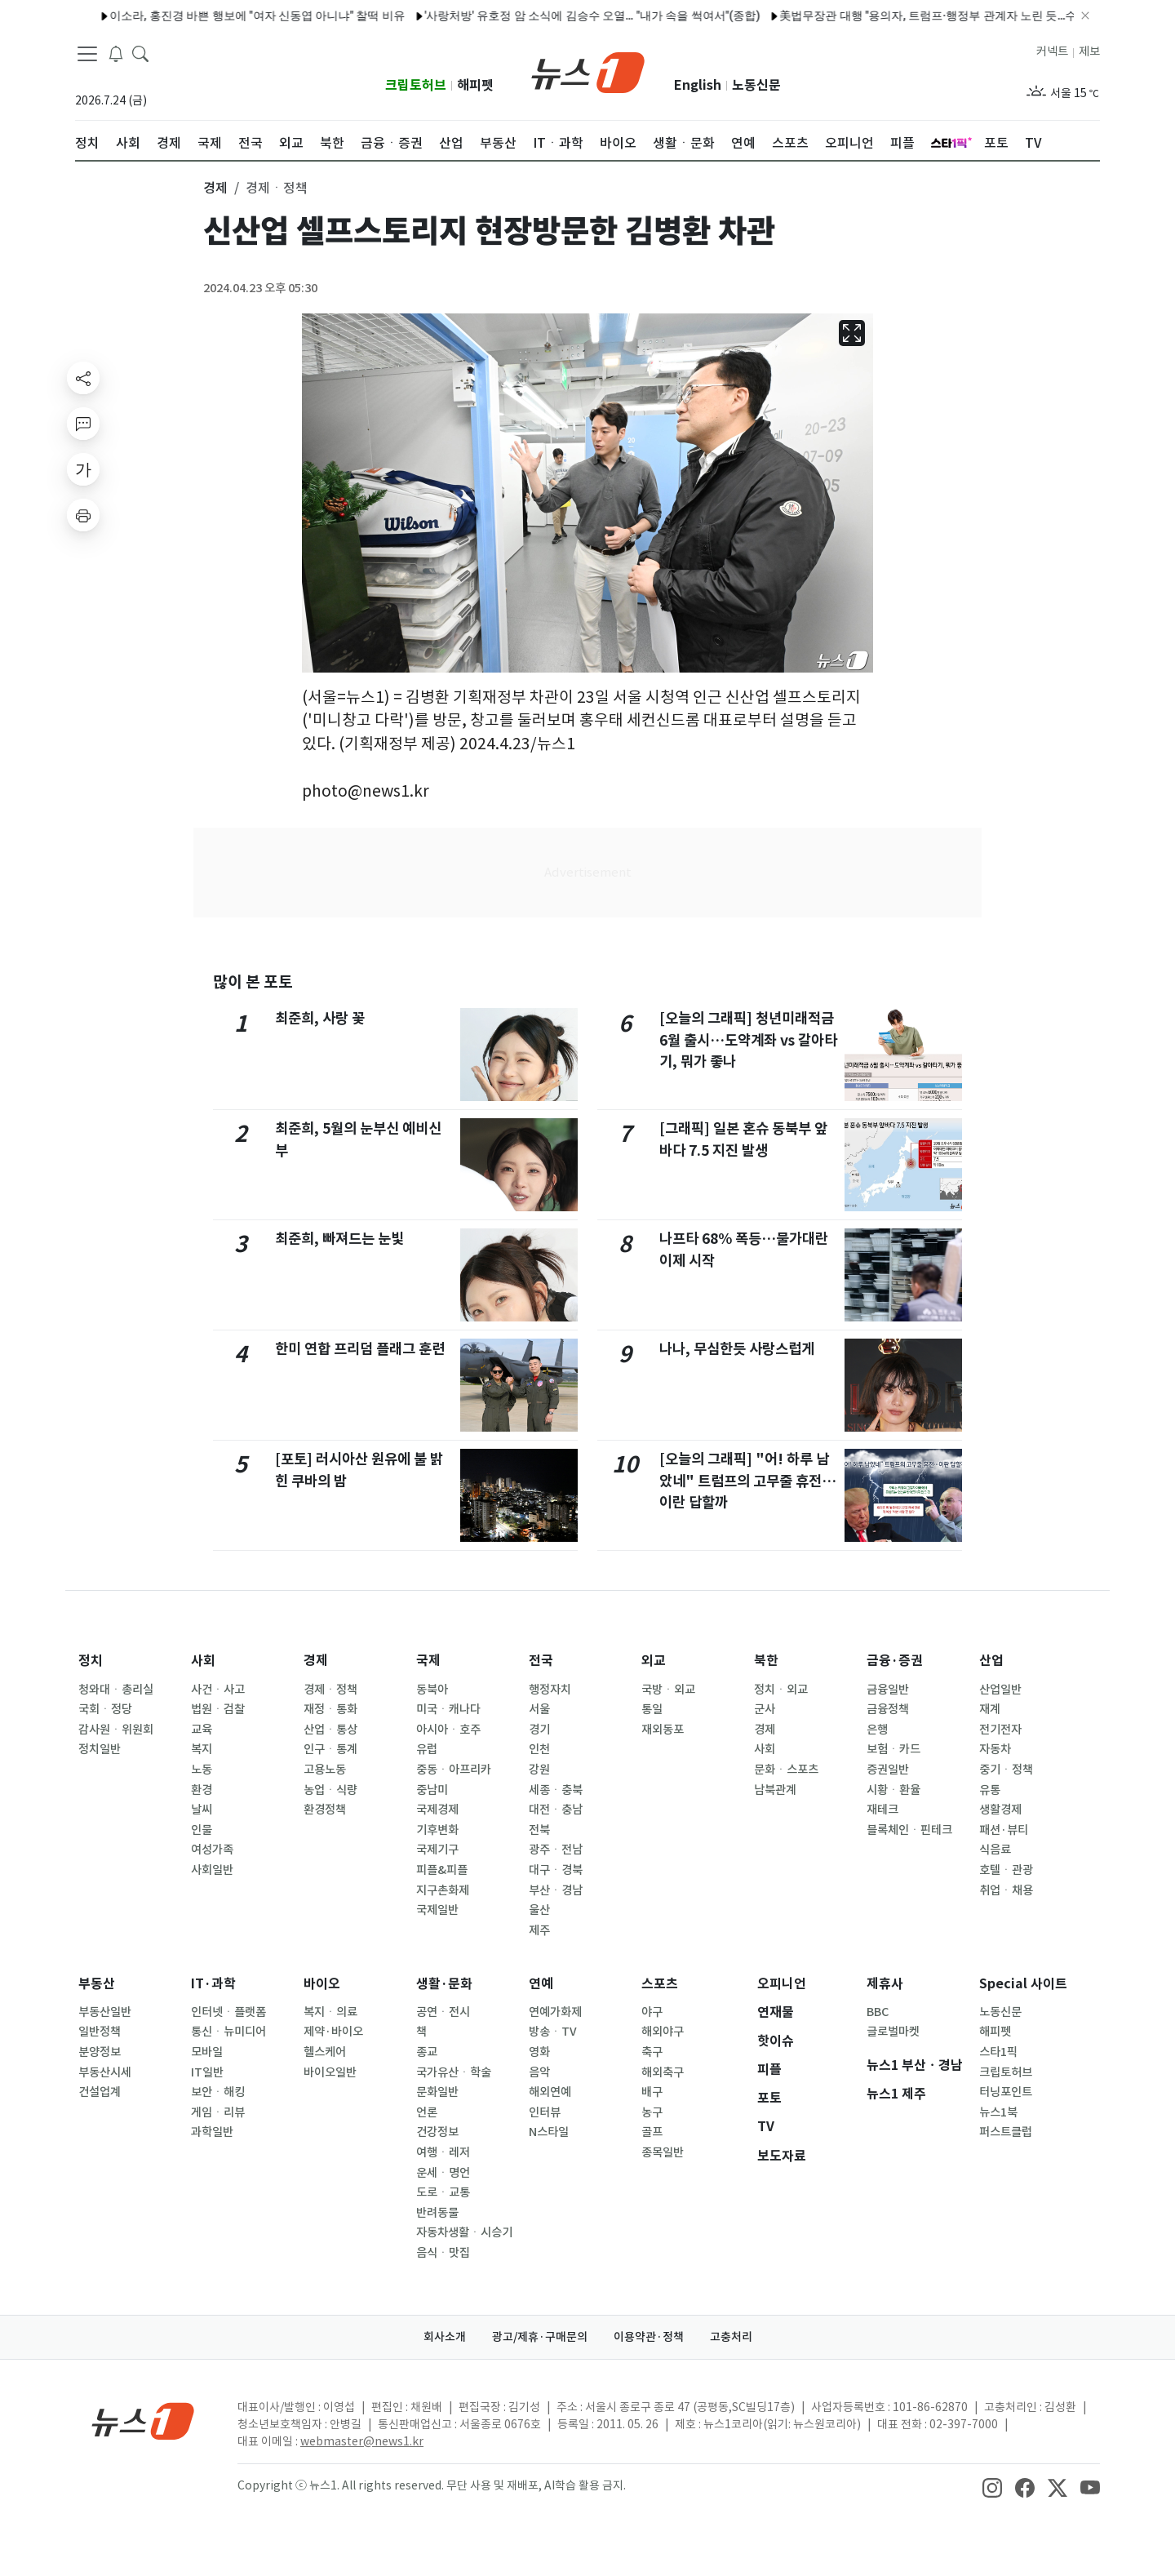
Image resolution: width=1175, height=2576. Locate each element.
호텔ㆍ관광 (1006, 1870)
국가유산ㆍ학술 (453, 2072)
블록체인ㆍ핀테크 (909, 1830)
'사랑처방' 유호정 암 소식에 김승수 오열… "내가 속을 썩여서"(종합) (548, 15)
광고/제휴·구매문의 (540, 2337)
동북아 (432, 1689)
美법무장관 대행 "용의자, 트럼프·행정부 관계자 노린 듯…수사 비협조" (909, 15)
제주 (539, 1930)
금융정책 (888, 1709)
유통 (989, 1790)
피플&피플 (442, 1870)
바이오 (322, 1983)
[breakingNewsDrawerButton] (116, 52)
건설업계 (99, 2092)
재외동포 (662, 1729)
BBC (878, 2012)
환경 (201, 1790)
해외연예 (550, 2092)
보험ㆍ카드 (893, 1749)
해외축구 (662, 2072)
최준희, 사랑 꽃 (320, 1018)
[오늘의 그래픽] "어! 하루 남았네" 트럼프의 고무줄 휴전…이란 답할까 (747, 1481)
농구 (652, 2112)
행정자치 (550, 1689)
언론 (426, 2112)
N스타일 (549, 2132)
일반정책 (99, 2031)
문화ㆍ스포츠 (786, 1769)
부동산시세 (104, 2072)
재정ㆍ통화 (330, 1709)
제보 (1089, 51)
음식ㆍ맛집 (443, 2252)
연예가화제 (555, 2012)
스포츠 (659, 1983)
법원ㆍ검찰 (218, 1709)
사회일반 (212, 1870)
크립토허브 (415, 85)
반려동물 (437, 2212)
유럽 (426, 1749)
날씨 (201, 1809)
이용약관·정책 (649, 2337)
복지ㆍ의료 (330, 2012)
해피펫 (475, 85)
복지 (201, 1749)
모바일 (207, 2052)
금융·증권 (895, 1660)
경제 (316, 1660)
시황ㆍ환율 (893, 1790)
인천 (539, 1749)
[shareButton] (83, 378)
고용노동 (325, 1769)
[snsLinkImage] (992, 2487)
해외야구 (662, 2031)
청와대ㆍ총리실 (115, 1689)
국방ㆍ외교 (668, 1689)
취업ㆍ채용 (1006, 1890)
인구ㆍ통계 (330, 1749)
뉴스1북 (998, 2112)
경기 (539, 1729)
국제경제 (437, 1809)
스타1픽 (998, 2052)
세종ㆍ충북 (556, 1790)
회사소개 (444, 2337)
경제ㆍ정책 (330, 1689)
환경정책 (325, 1809)
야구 (652, 2012)
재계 (989, 1709)
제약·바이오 (333, 2031)
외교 (653, 1660)
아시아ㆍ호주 (448, 1729)
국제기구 (437, 1849)
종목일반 (662, 2152)
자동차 (995, 1749)
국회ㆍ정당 (105, 1709)
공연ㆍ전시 (443, 2012)
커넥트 (1052, 51)
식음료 (995, 1849)
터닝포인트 (1005, 2092)
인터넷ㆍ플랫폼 (228, 2012)
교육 (201, 1729)
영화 (539, 2052)
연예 (541, 1983)
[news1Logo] (143, 2420)
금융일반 (888, 1689)
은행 (877, 1729)
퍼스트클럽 (1005, 2132)
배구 (652, 2092)
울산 (539, 1910)
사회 (203, 1660)
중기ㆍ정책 (1006, 1769)
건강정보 (437, 2132)
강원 (539, 1769)
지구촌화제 (442, 1890)
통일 (652, 1709)
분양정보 (99, 2052)
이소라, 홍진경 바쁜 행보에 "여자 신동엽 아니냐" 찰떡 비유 (213, 15)
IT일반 (207, 2072)
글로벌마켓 (893, 2031)
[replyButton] (83, 423)
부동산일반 (104, 2012)
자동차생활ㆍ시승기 (464, 2232)
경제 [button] (215, 188)
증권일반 (888, 1769)
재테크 (882, 1809)
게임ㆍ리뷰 (218, 2112)
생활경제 (1000, 1809)
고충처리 (731, 2337)
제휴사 (885, 1983)
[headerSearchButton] (140, 52)
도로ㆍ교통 (443, 2192)
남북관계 (775, 1790)
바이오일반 (330, 2072)
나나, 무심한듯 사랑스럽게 (736, 1348)
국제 (428, 1660)
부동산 (96, 1983)
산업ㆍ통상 (330, 1729)
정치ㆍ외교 (781, 1689)
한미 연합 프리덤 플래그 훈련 (360, 1348)
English (697, 85)
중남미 (432, 1790)
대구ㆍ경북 (556, 1870)
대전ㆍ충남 (556, 1809)
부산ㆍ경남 (556, 1890)
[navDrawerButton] (87, 53)
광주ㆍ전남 (556, 1849)
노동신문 (756, 85)
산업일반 (1000, 1689)
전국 (541, 1660)
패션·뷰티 (1003, 1830)
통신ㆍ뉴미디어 (228, 2031)
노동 (201, 1769)
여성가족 (212, 1849)
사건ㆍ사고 (218, 1689)
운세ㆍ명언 (443, 2172)
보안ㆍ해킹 (218, 2092)
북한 (766, 1660)
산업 (991, 1660)
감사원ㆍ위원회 (115, 1729)
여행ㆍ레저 (443, 2152)
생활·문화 (444, 1983)
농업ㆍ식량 (330, 1790)
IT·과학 (213, 1983)
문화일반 (437, 2092)
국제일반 (437, 1910)
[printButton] (83, 515)
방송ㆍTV (553, 2031)
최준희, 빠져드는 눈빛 (339, 1238)
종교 (426, 2052)
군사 (764, 1709)
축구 (652, 2052)
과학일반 (212, 2132)
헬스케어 (325, 2052)
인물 (201, 1830)
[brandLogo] (588, 71)
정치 (90, 1660)
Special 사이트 (1023, 1983)
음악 (539, 2072)
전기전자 (1000, 1729)
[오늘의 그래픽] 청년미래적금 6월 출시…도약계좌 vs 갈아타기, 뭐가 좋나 (748, 1040)
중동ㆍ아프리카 (453, 1769)
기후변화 (437, 1830)
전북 (539, 1830)
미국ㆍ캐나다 (448, 1709)
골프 (652, 2132)
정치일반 (99, 1749)
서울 (539, 1709)
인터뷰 (545, 2112)
